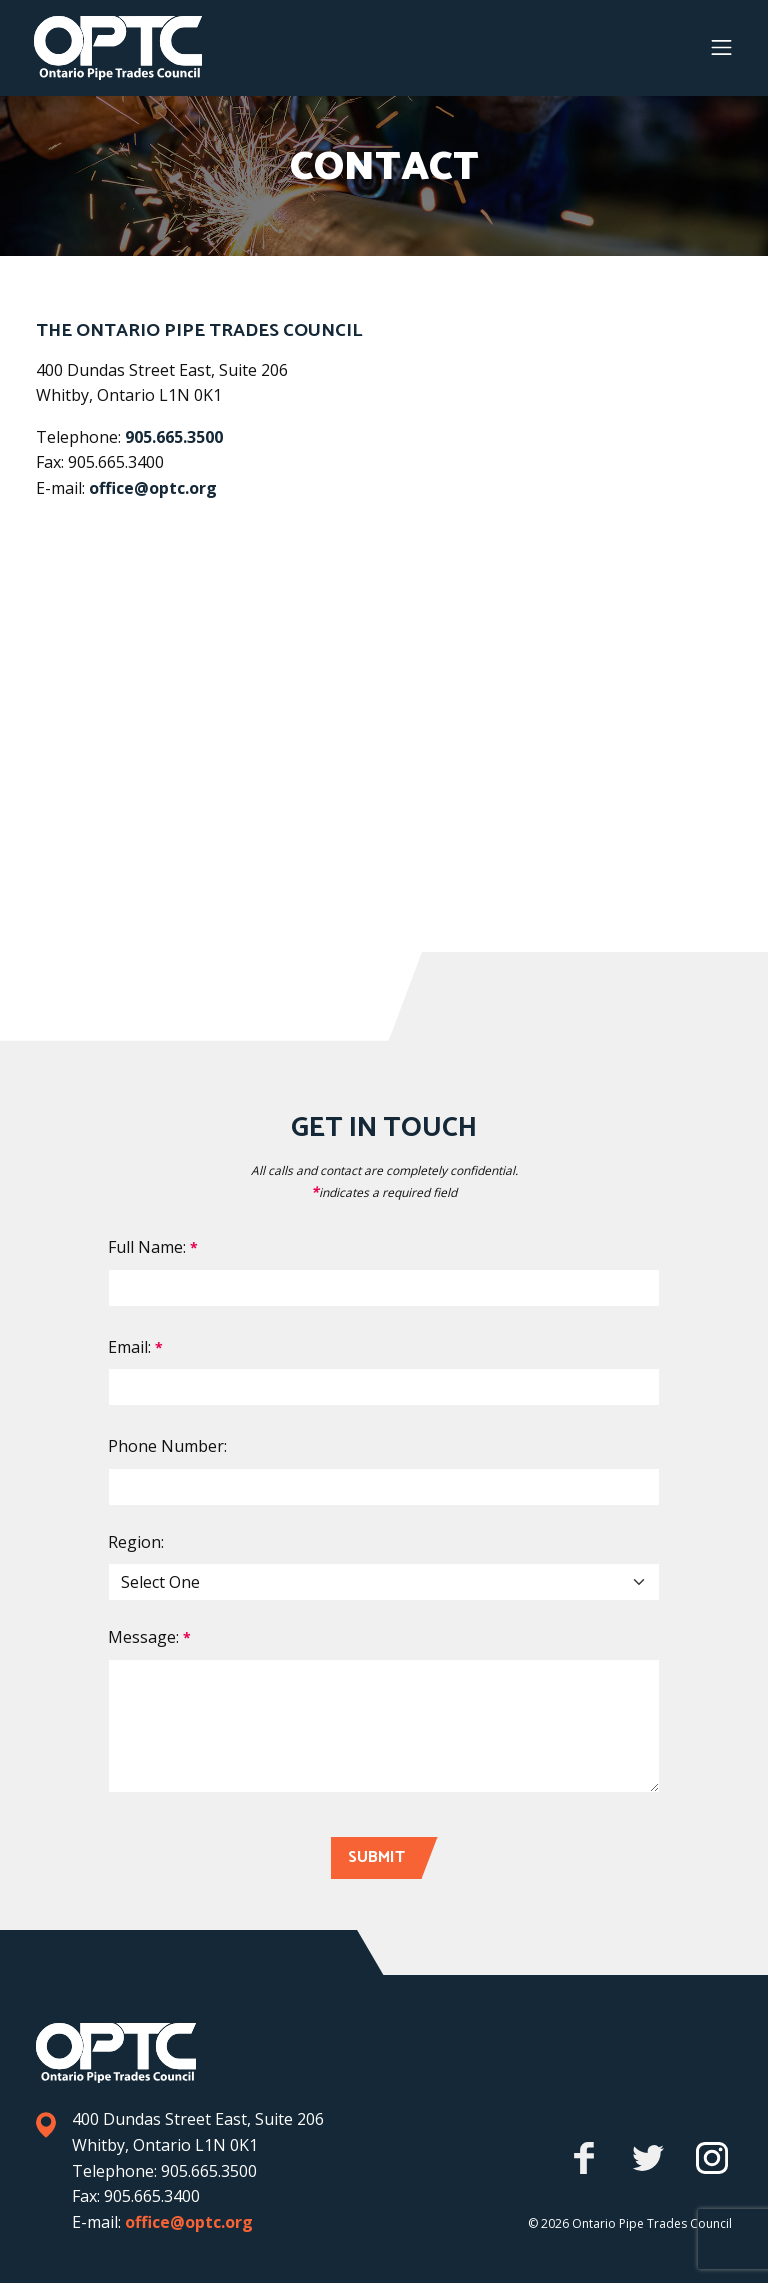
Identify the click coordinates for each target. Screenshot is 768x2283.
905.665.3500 (174, 437)
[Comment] (384, 1726)
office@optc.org (153, 488)
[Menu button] (721, 47)
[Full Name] (384, 1288)
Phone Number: (167, 1446)
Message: (149, 1637)
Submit (376, 1857)
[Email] (384, 1387)
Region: (136, 1542)
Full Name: (153, 1247)
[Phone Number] (384, 1487)
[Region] (384, 1582)
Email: (135, 1347)
